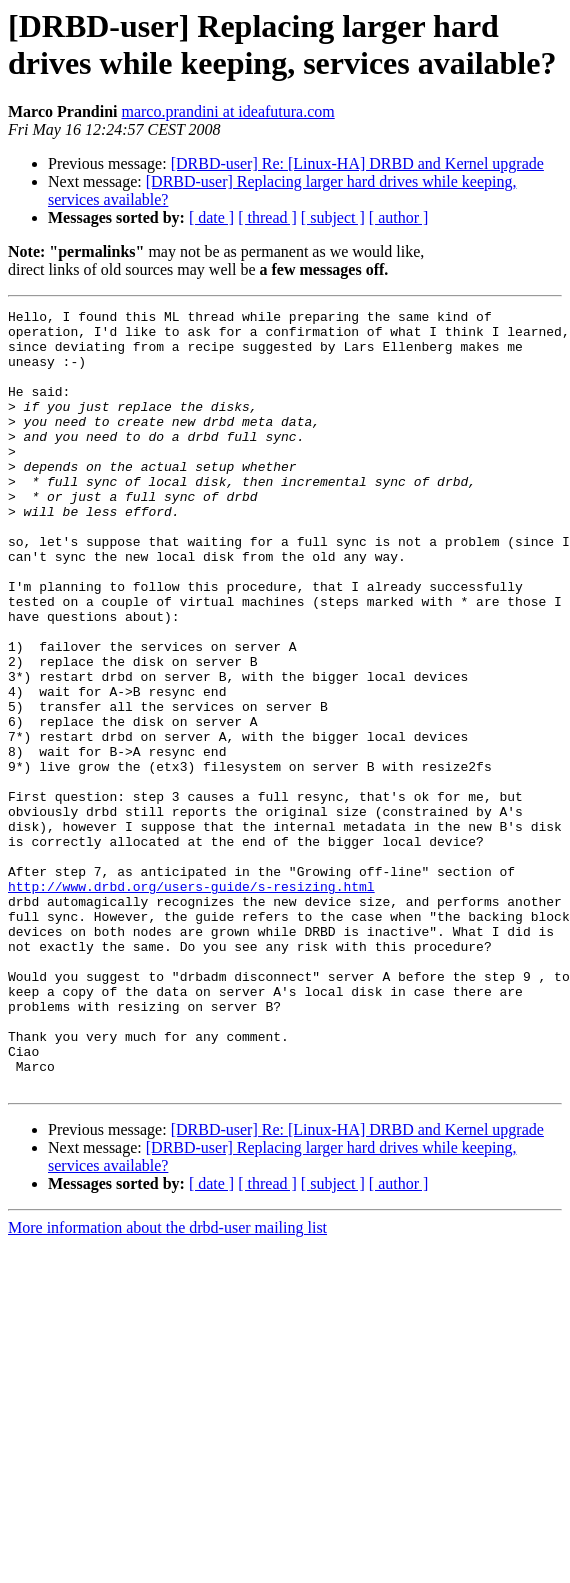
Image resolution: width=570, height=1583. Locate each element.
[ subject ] (333, 217)
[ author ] (399, 217)
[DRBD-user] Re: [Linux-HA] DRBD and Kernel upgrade (357, 163)
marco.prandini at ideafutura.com (227, 111)
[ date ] (211, 217)
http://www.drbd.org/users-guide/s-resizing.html (191, 1003)
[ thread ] (267, 217)
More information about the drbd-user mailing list (167, 1383)
